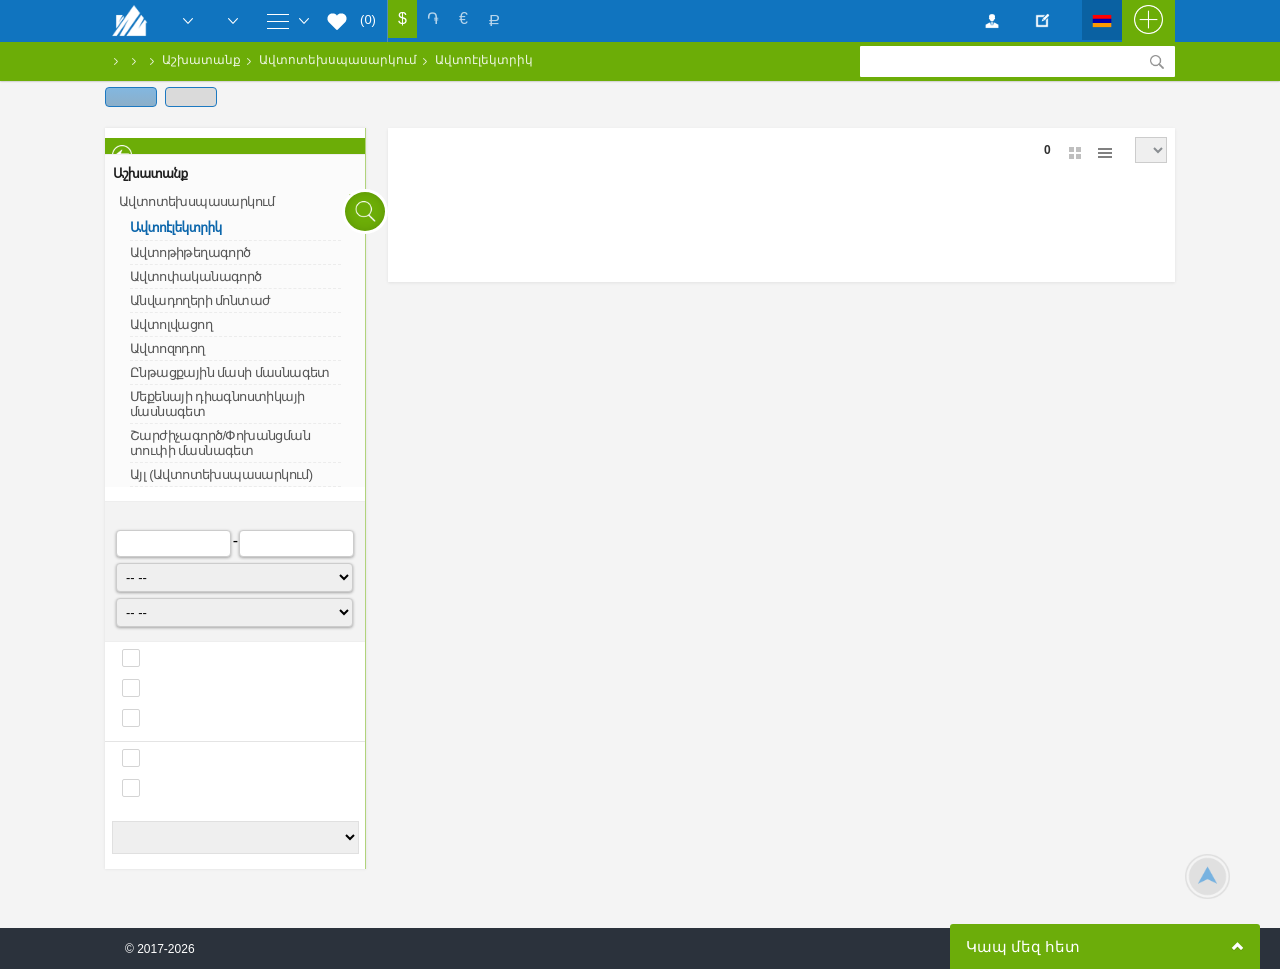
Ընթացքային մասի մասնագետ (230, 372)
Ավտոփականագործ (196, 276)
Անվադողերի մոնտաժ (200, 300)
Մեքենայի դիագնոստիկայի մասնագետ (217, 404)
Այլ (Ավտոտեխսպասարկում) (221, 474)
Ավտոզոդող (167, 348)
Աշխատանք (201, 60)
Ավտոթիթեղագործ (190, 252)
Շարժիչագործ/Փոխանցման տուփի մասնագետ (220, 443)
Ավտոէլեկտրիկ (484, 60)
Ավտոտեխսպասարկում (338, 60)
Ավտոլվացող (171, 324)
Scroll (1207, 876)
